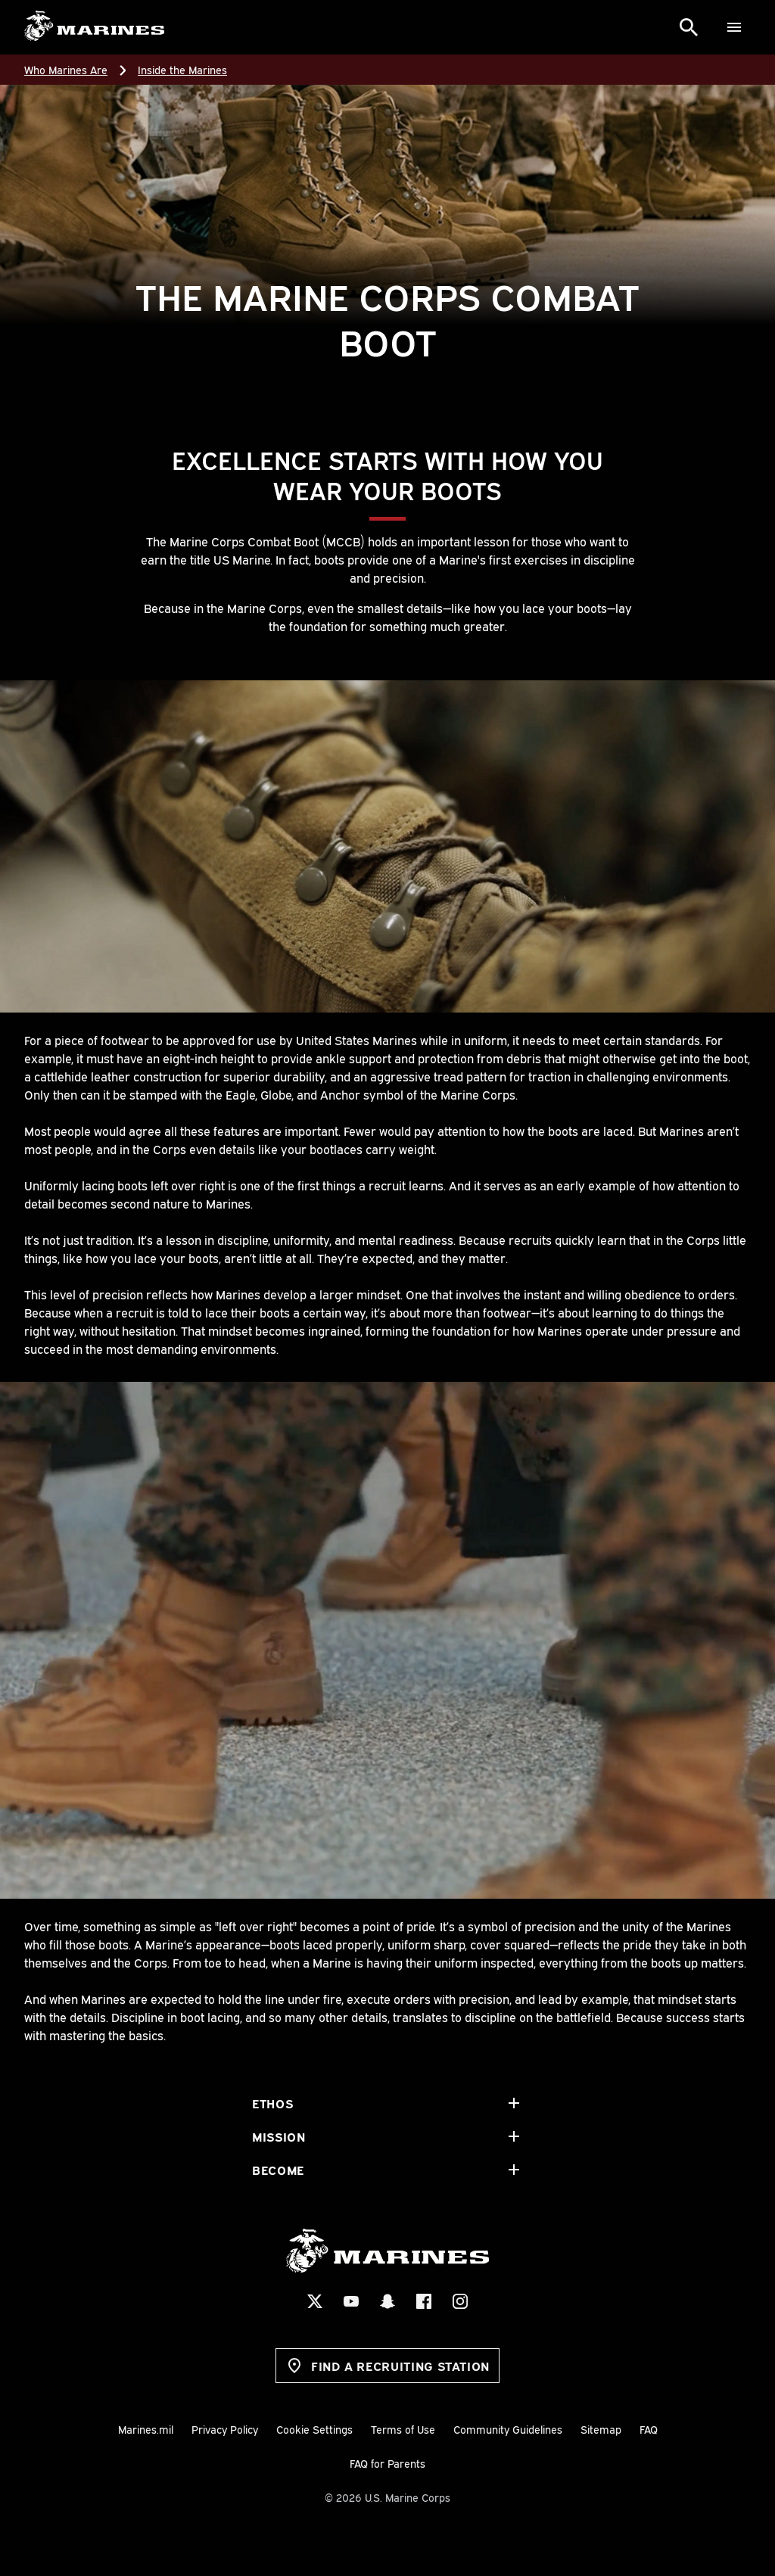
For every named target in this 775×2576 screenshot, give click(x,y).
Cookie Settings (314, 2429)
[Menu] (734, 27)
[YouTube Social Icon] (351, 2301)
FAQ (649, 2429)
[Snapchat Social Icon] (387, 2301)
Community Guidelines (507, 2429)
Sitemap (600, 2429)
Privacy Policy (224, 2429)
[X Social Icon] (314, 2301)
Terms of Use (403, 2429)
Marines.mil (145, 2429)
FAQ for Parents (387, 2463)
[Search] (688, 27)
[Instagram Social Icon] (460, 2301)
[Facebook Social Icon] (423, 2301)
